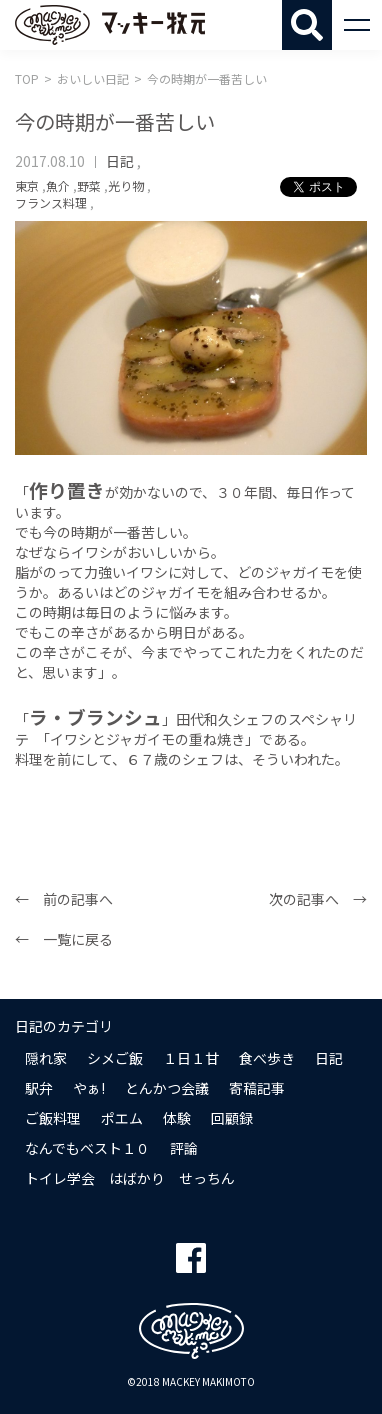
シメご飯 (115, 1058)
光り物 (126, 185)
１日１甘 (191, 1058)
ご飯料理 (53, 1118)
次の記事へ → (318, 899)
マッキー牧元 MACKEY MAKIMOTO (110, 25)
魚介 (58, 185)
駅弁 (39, 1088)
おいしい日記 (93, 78)
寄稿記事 (257, 1088)
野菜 (89, 185)
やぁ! (89, 1088)
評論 (184, 1148)
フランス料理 (51, 202)
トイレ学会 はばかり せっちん (130, 1178)
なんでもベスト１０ (87, 1148)
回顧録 (232, 1118)
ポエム (122, 1118)
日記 (120, 161)
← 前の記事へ (64, 899)
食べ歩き (267, 1058)
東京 (27, 185)
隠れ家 (46, 1058)
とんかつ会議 (167, 1088)
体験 (177, 1118)
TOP (27, 78)
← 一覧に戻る (64, 939)
